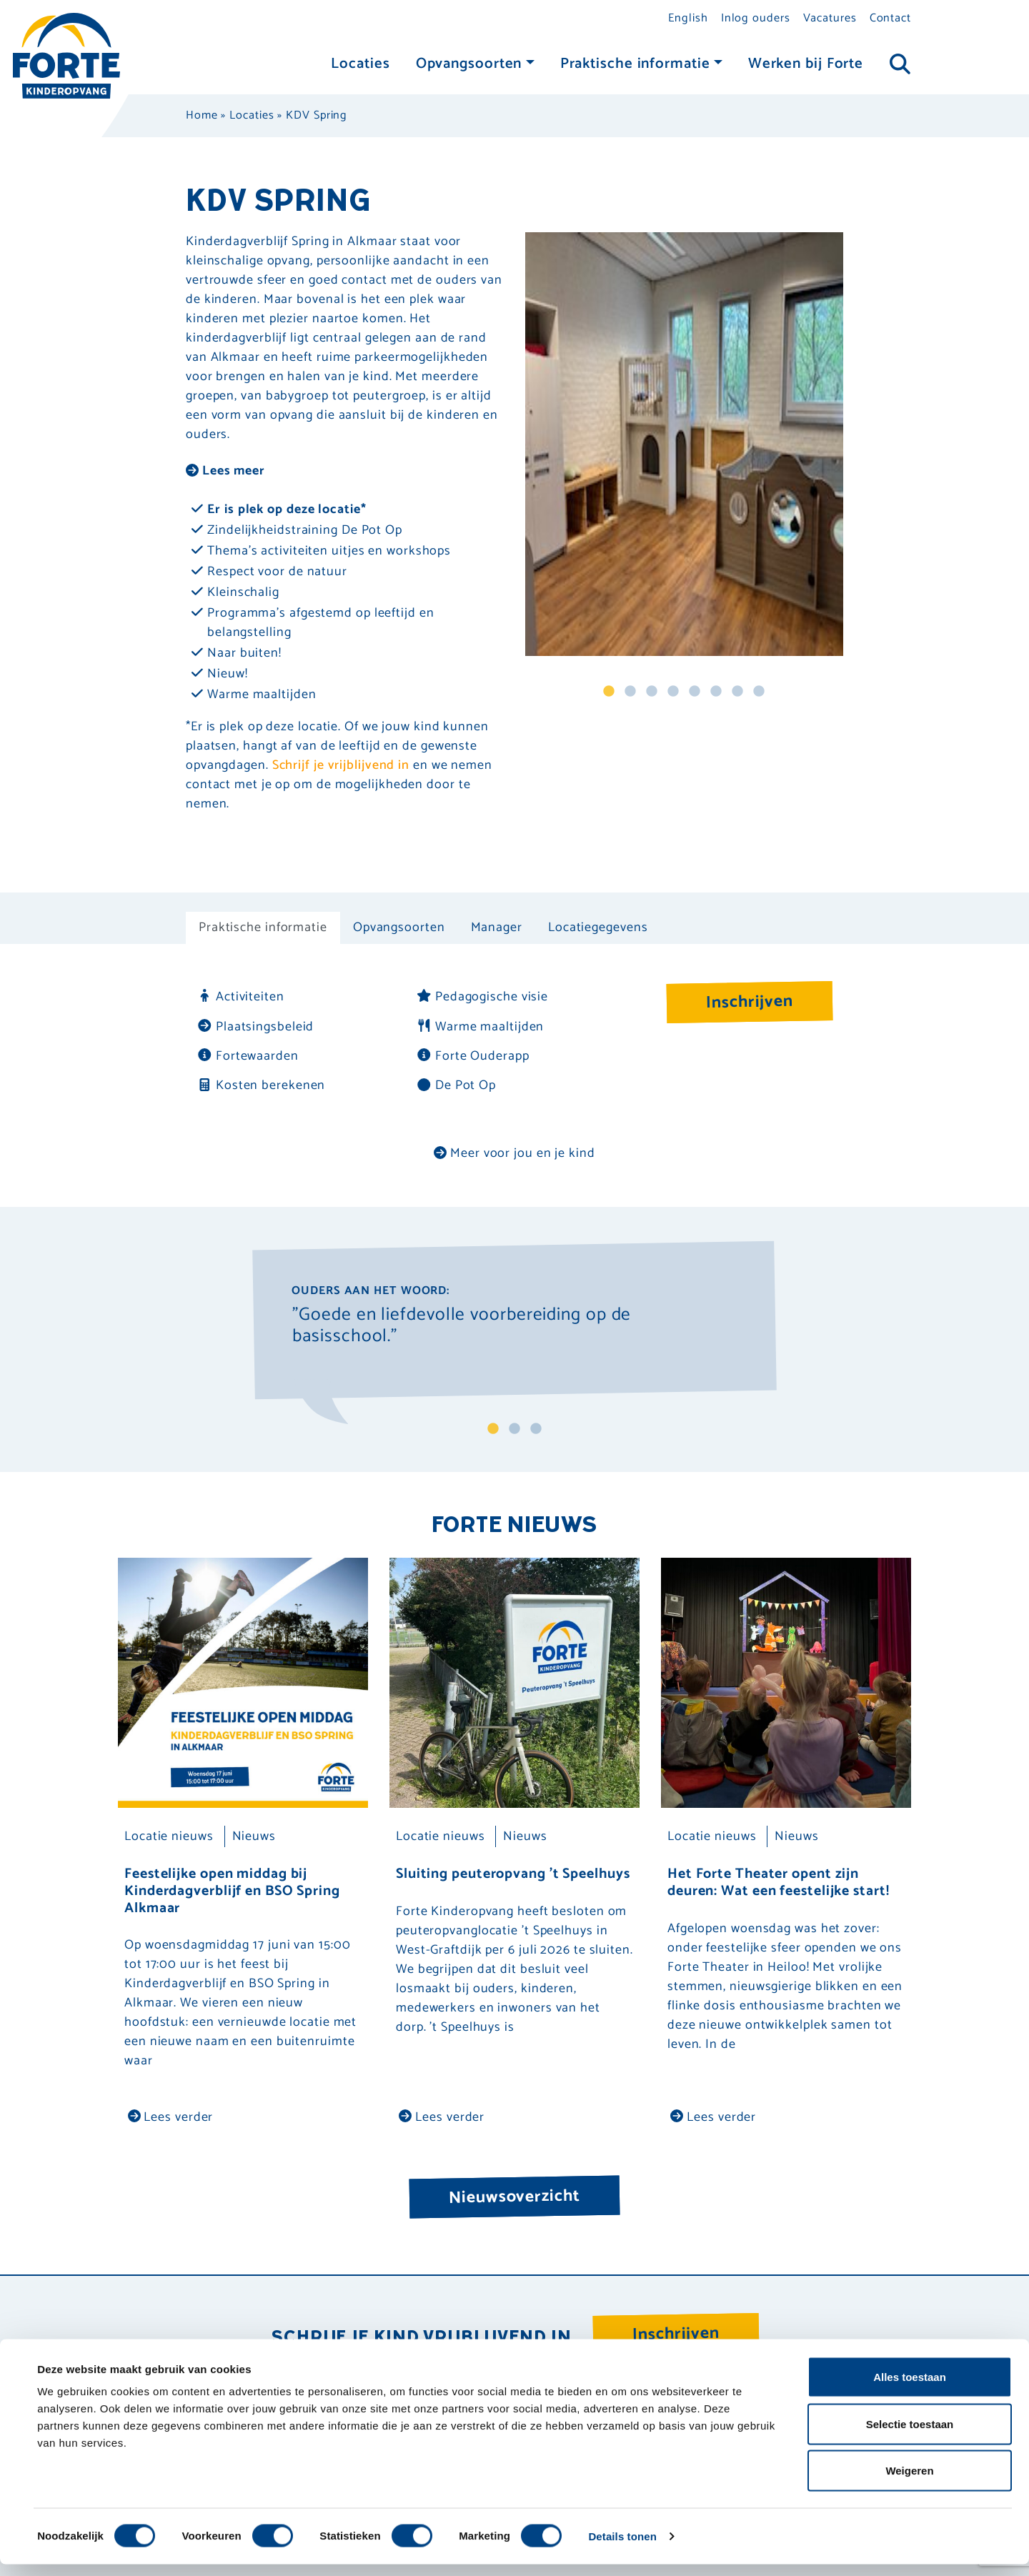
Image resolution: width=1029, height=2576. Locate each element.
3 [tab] (652, 692)
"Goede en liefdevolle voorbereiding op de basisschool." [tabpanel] (461, 1328)
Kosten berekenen (261, 1086)
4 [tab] (673, 692)
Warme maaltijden (480, 1027)
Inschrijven (750, 1002)
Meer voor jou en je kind (514, 1153)
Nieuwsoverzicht (514, 2197)
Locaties (360, 64)
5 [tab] (694, 692)
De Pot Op (456, 1086)
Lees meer (225, 471)
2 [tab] (630, 692)
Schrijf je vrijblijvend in (340, 765)
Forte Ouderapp (473, 1056)
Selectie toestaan (910, 2436)
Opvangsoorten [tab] (399, 927)
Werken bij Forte (805, 64)
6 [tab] (716, 692)
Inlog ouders (755, 18)
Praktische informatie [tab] (263, 927)
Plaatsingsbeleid (255, 1027)
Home (202, 115)
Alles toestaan (909, 2388)
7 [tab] (737, 692)
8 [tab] (759, 692)
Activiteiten (240, 997)
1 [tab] (609, 692)
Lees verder (171, 2117)
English (687, 18)
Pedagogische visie (482, 997)
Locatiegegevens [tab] (598, 927)
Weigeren (909, 2482)
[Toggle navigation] (900, 64)
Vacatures (830, 18)
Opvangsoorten (469, 64)
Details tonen (622, 2548)
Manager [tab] (496, 927)
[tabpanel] (684, 444)
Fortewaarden (248, 1056)
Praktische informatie (635, 64)
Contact (890, 18)
